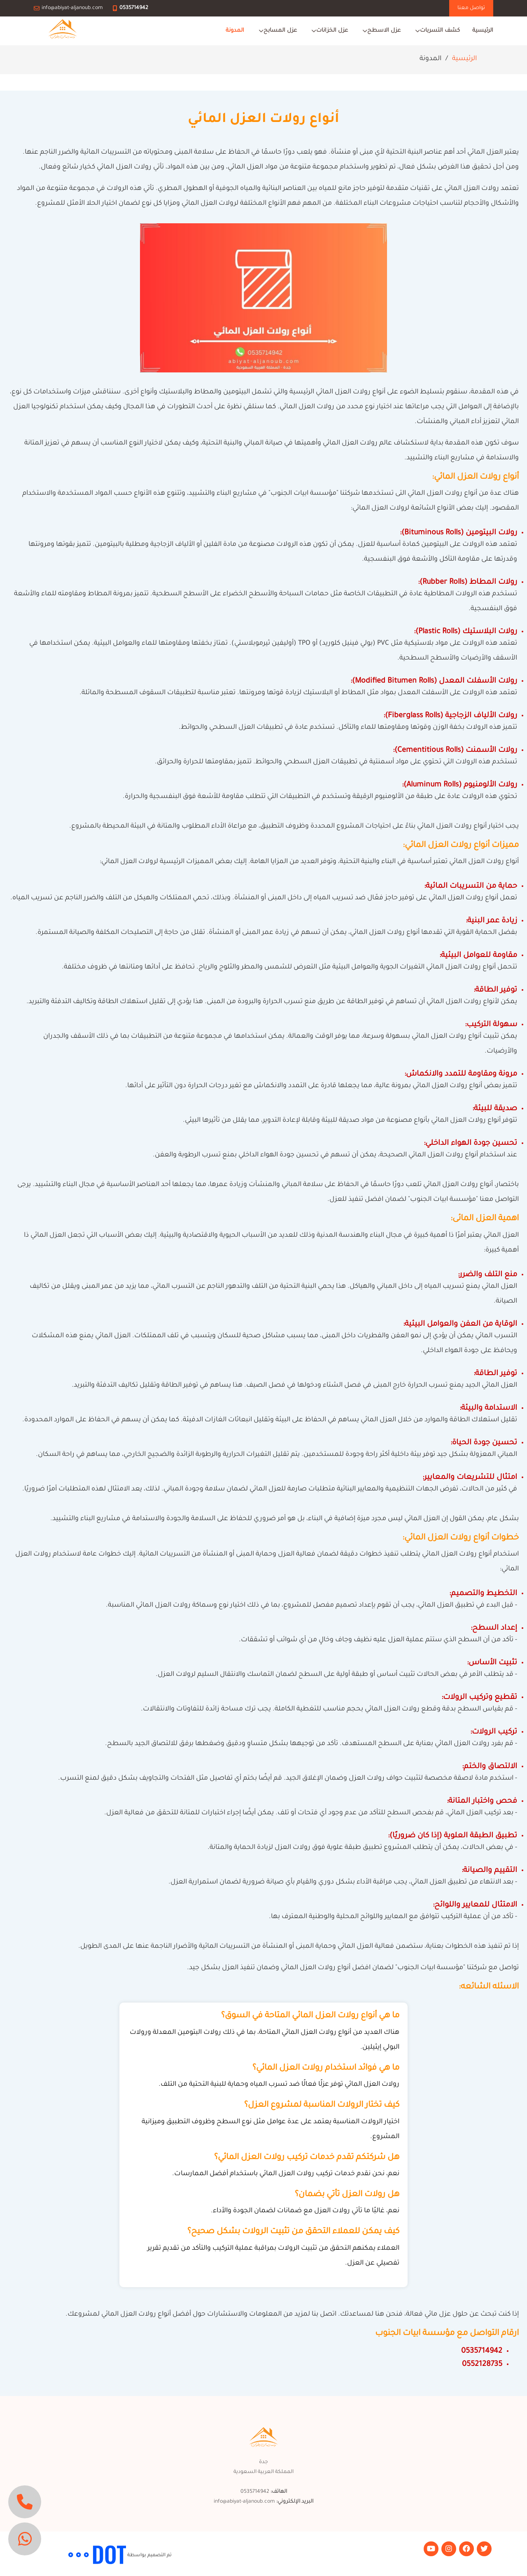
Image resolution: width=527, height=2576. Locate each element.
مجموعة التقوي (50, 2555)
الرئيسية (482, 31)
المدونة (235, 31)
